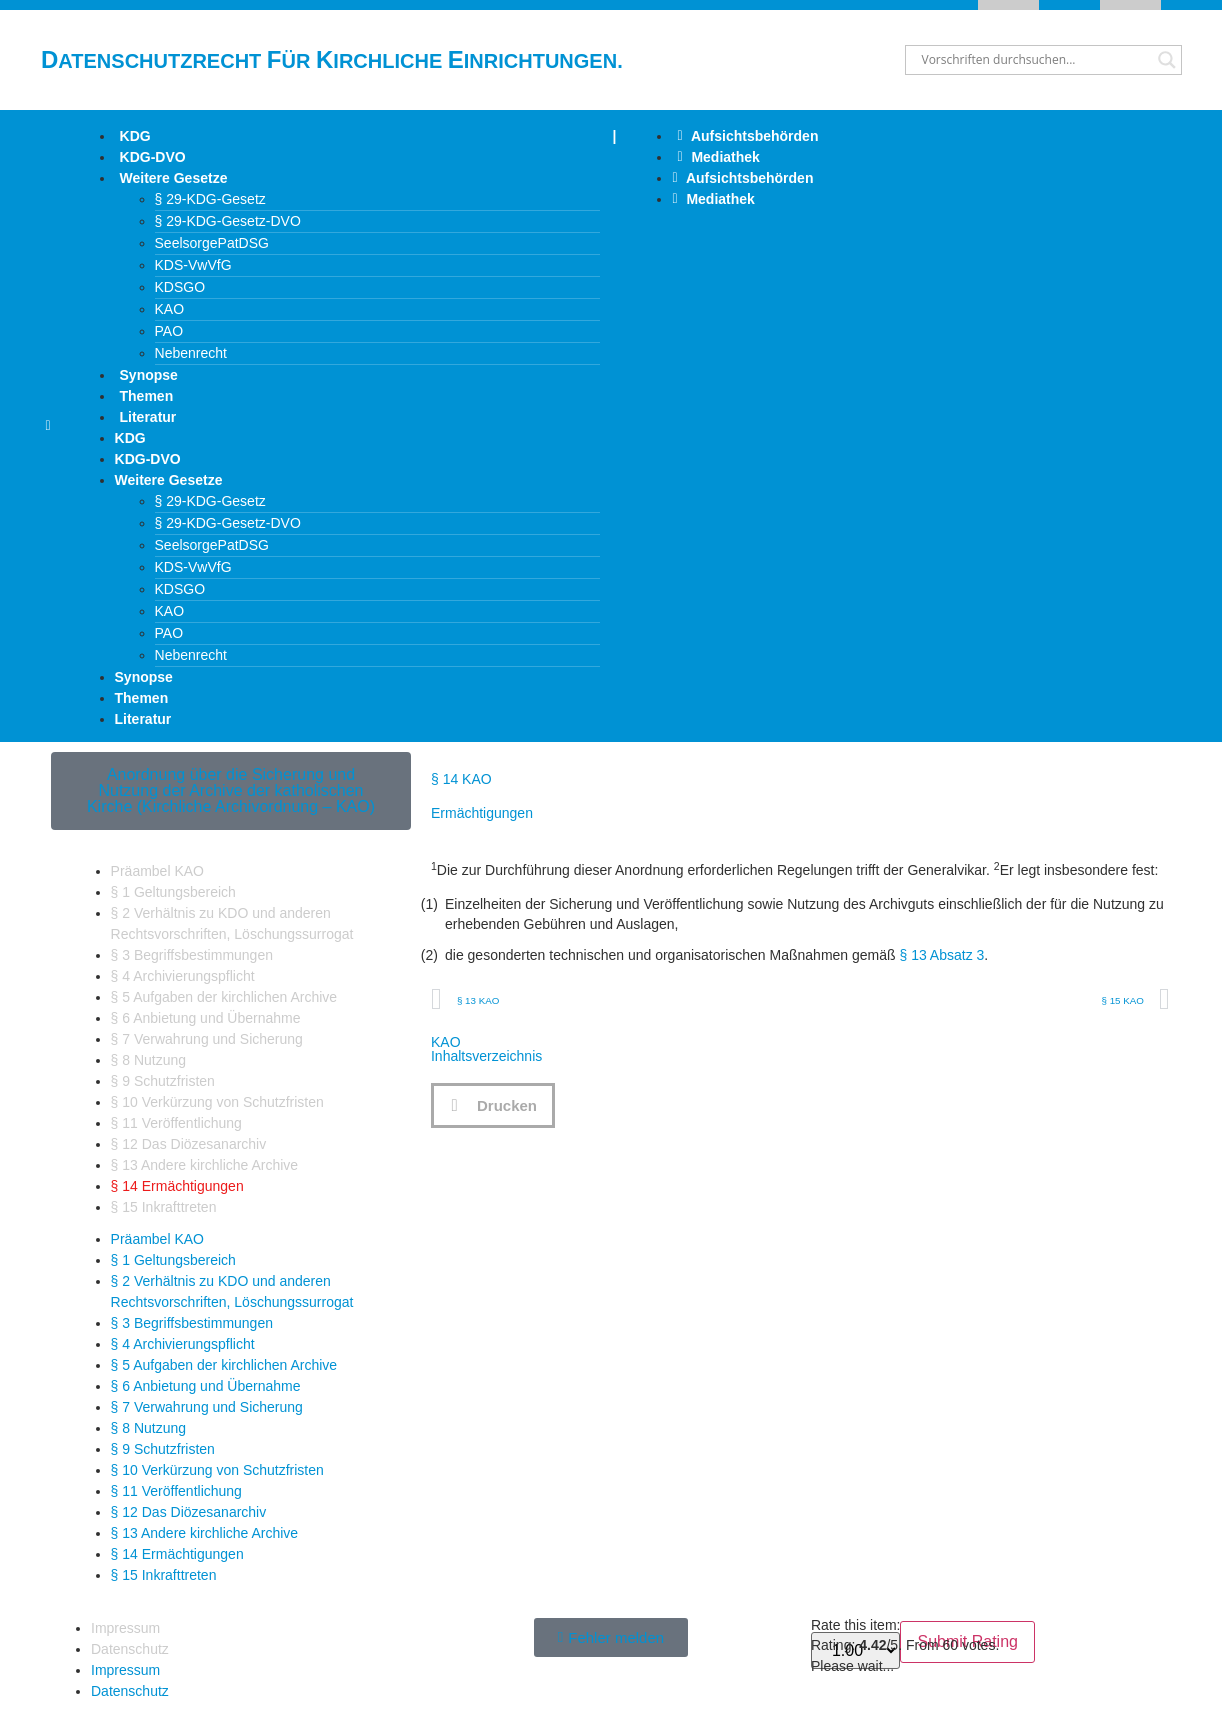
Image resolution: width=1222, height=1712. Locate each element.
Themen (147, 396)
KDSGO (180, 287)
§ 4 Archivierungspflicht (183, 976)
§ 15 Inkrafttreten (164, 1207)
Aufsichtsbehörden (747, 136)
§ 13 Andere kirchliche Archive (205, 1165)
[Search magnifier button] (1167, 60)
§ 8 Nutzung (149, 1060)
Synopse (149, 375)
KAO (170, 309)
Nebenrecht (191, 353)
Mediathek (718, 157)
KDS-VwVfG (193, 265)
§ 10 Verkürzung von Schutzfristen (217, 1102)
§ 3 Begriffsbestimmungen (192, 955)
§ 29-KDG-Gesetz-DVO (228, 221)
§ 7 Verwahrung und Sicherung (207, 1039)
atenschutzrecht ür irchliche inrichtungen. (332, 61)
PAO (169, 331)
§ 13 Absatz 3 (942, 955)
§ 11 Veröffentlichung (176, 1123)
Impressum (125, 1628)
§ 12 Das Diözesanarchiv (189, 1144)
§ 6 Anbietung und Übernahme (206, 1018)
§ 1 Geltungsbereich (173, 892)
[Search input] (1034, 60)
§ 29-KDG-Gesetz (210, 199)
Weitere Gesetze (174, 178)
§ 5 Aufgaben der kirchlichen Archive (224, 997)
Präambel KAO (157, 871)
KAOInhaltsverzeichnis (486, 1049)
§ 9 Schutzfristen (163, 1081)
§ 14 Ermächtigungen (177, 1186)
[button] (493, 1105)
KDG (135, 136)
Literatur (148, 417)
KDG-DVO (153, 157)
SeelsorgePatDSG (212, 243)
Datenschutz (130, 1649)
